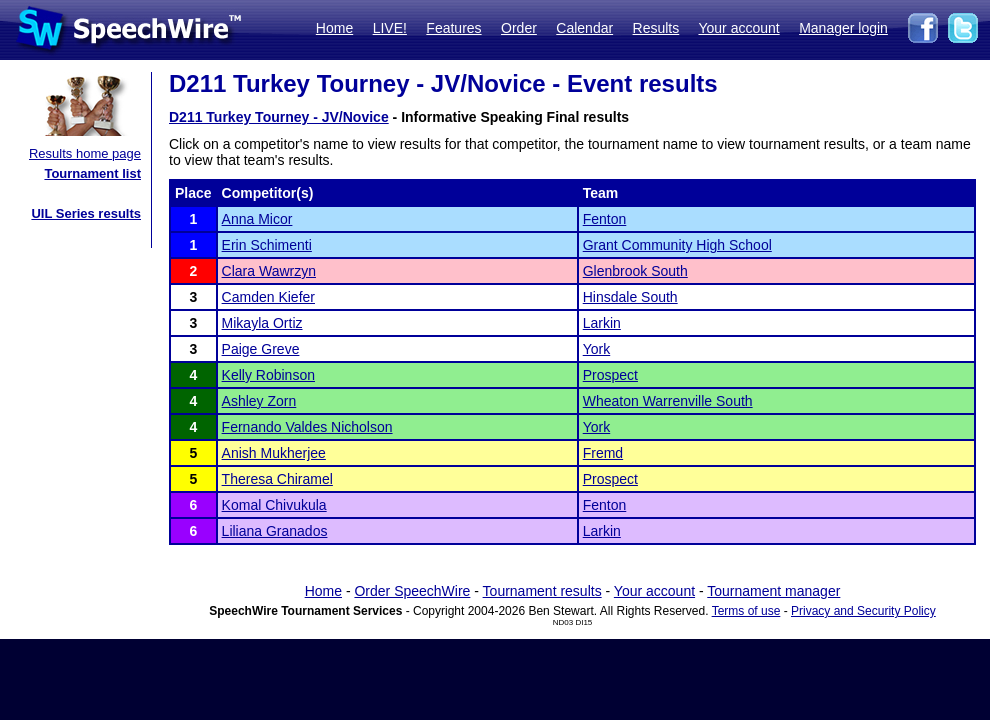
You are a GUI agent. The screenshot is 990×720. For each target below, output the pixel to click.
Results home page (85, 153)
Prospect (610, 375)
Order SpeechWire (412, 591)
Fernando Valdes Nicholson (307, 427)
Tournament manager (773, 591)
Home (334, 28)
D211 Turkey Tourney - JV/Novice (279, 117)
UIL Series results (86, 213)
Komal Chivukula (274, 505)
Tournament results (542, 591)
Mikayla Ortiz (262, 323)
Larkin (602, 323)
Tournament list (92, 173)
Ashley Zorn (259, 401)
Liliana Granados (275, 531)
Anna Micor (257, 219)
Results (656, 28)
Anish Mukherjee (274, 453)
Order (519, 28)
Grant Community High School (677, 245)
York (597, 349)
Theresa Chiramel (277, 479)
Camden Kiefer (268, 297)
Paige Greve (261, 349)
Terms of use (746, 611)
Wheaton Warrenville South (668, 401)
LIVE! (390, 28)
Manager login (843, 28)
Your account (738, 28)
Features (453, 28)
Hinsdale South (630, 297)
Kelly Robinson (268, 375)
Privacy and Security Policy (863, 611)
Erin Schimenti (267, 245)
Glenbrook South (635, 271)
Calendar (584, 28)
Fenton (605, 219)
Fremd (603, 453)
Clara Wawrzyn (269, 271)
